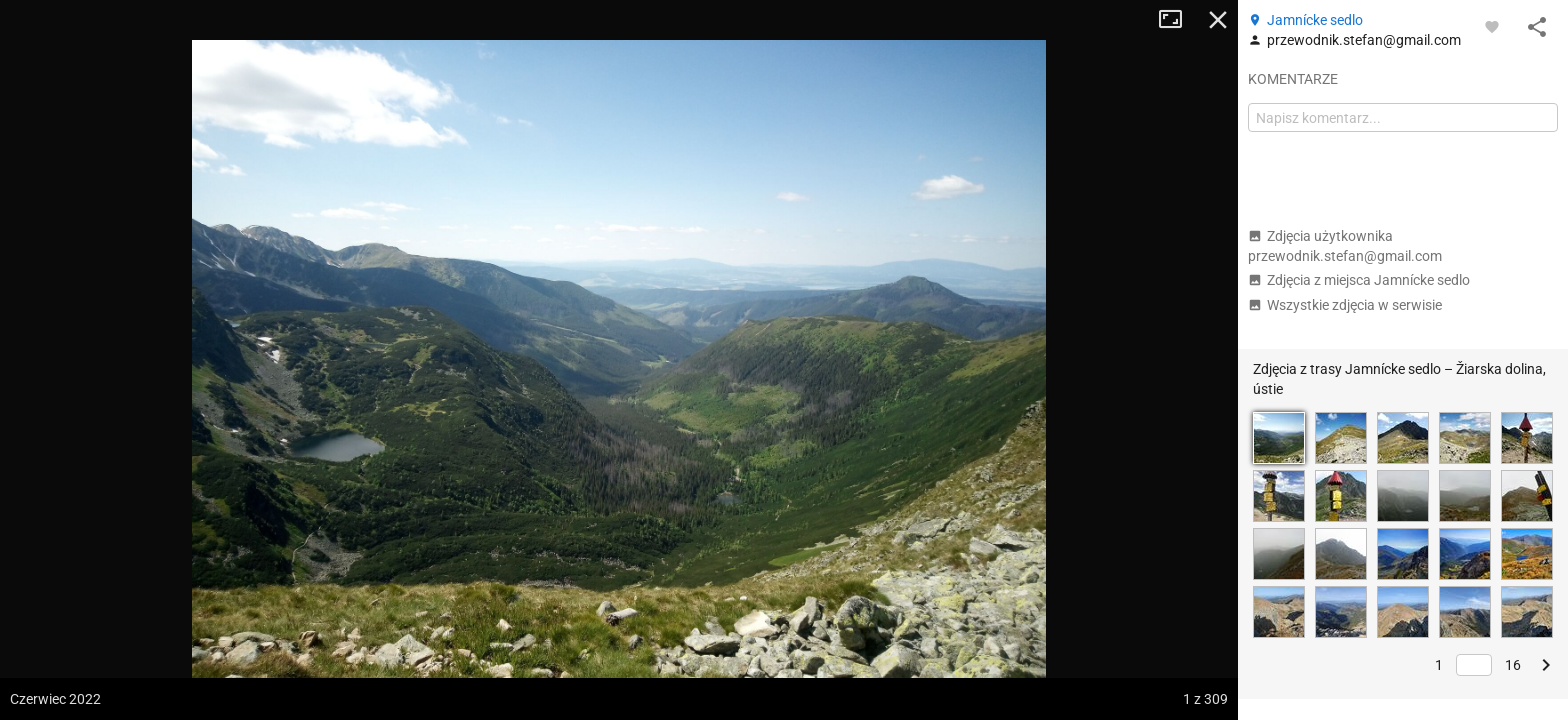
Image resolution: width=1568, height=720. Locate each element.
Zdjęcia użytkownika (1345, 246)
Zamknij (1218, 20)
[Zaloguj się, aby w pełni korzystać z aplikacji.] (1492, 26)
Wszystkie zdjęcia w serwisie (1345, 305)
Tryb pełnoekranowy (1178, 20)
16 (1513, 665)
